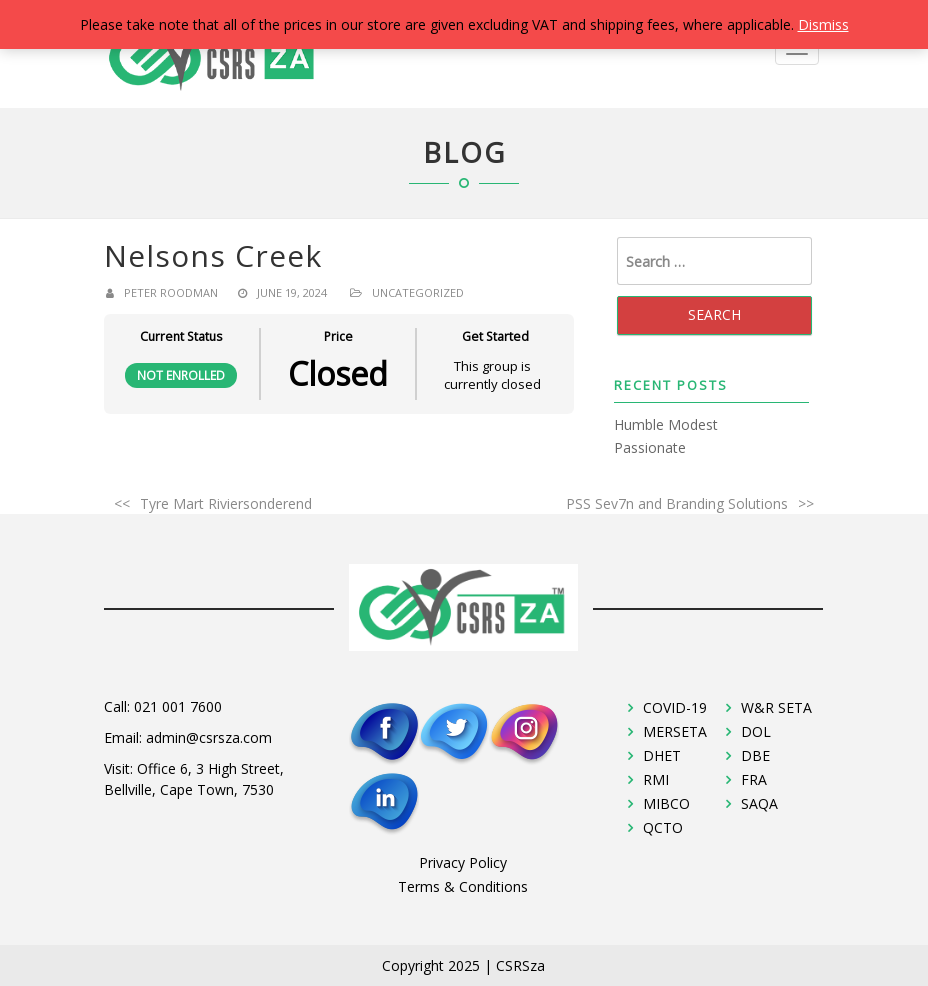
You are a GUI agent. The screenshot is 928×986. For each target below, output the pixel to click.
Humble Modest (666, 424)
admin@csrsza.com (209, 737)
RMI (656, 779)
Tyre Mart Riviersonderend (226, 503)
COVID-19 (675, 707)
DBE (755, 755)
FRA (754, 779)
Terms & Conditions (463, 886)
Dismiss (823, 24)
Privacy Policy (463, 862)
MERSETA (675, 731)
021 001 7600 (178, 706)
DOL (756, 731)
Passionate (650, 447)
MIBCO (666, 803)
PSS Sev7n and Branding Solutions (677, 503)
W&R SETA (776, 707)
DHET (662, 755)
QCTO (663, 827)
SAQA (759, 803)
